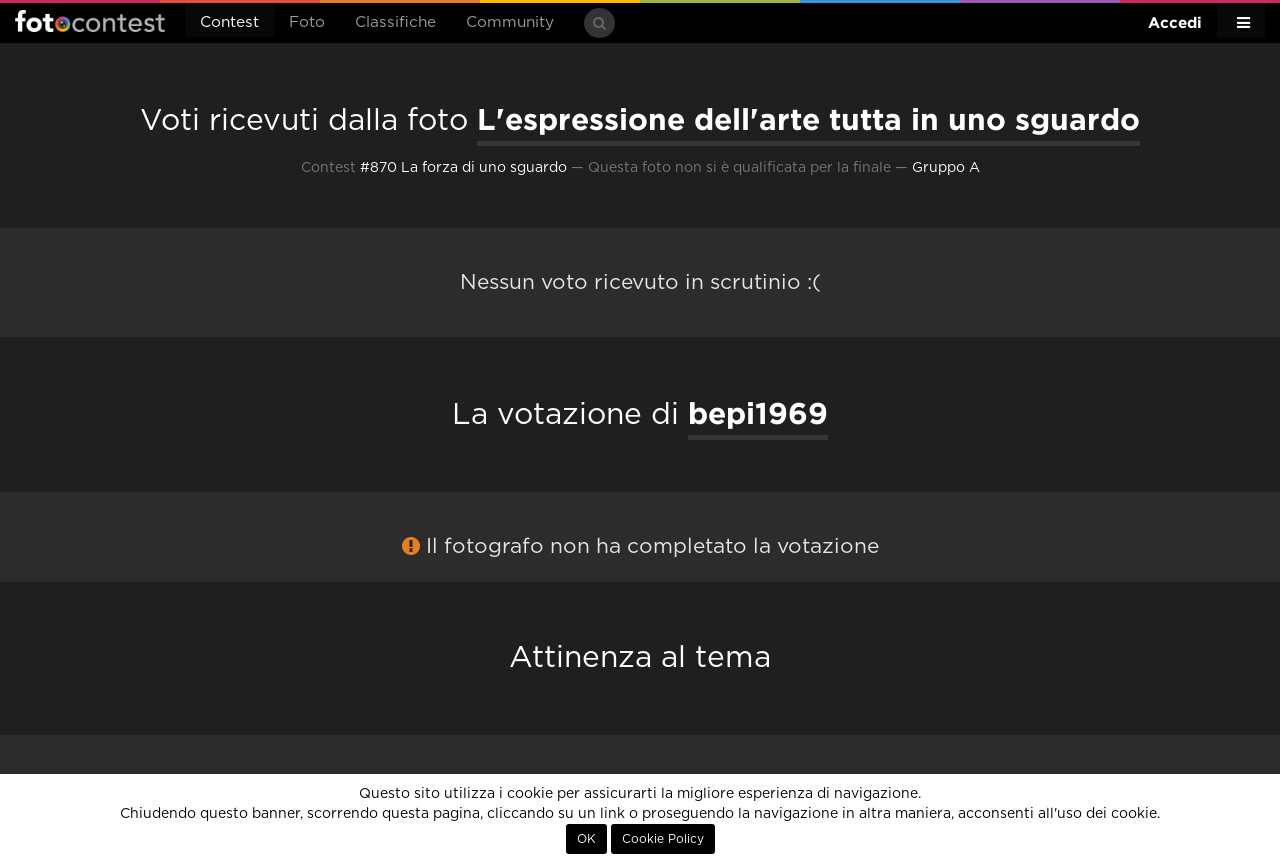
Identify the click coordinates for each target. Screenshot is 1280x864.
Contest (229, 22)
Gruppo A (946, 168)
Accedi (1175, 22)
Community (510, 22)
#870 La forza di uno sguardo (463, 168)
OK (586, 839)
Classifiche (395, 22)
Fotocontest (90, 21)
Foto (307, 22)
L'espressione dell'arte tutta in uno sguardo (808, 119)
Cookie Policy (663, 839)
